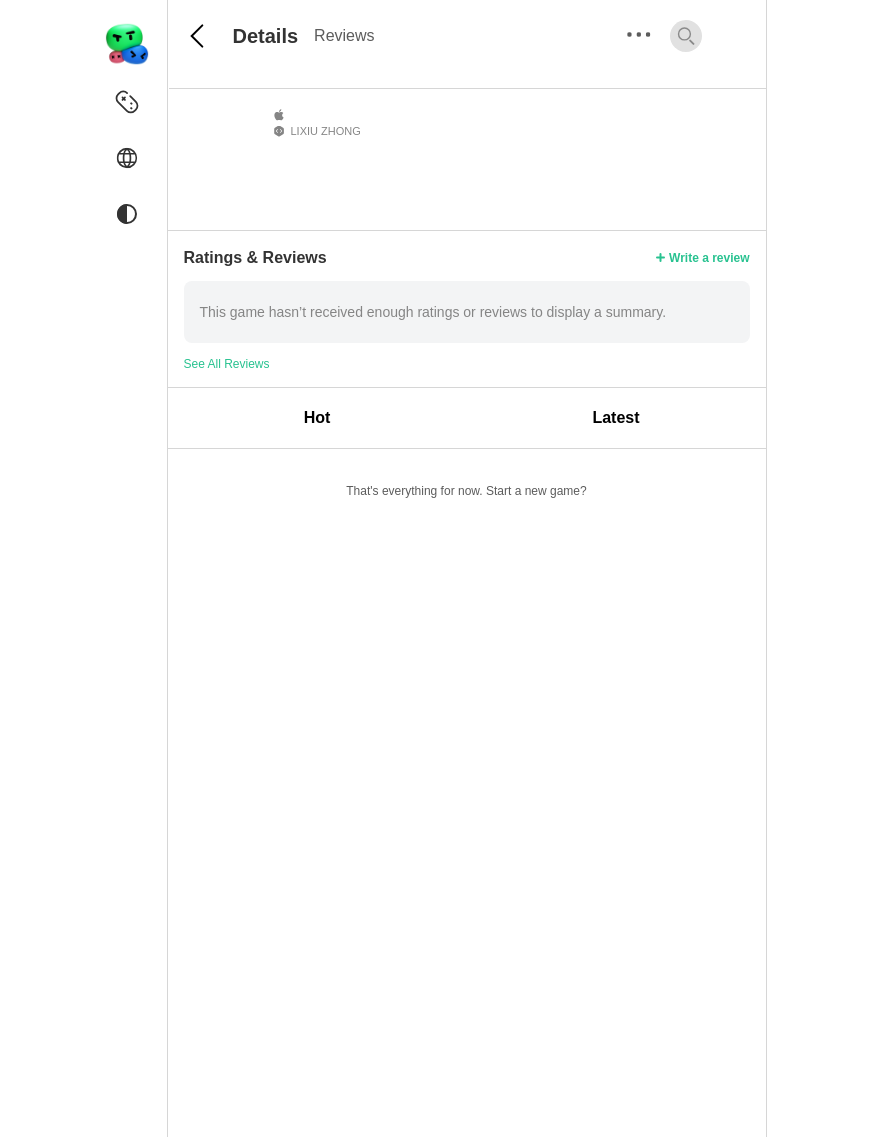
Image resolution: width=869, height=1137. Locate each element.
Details (266, 36)
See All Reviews (227, 364)
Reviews (344, 35)
